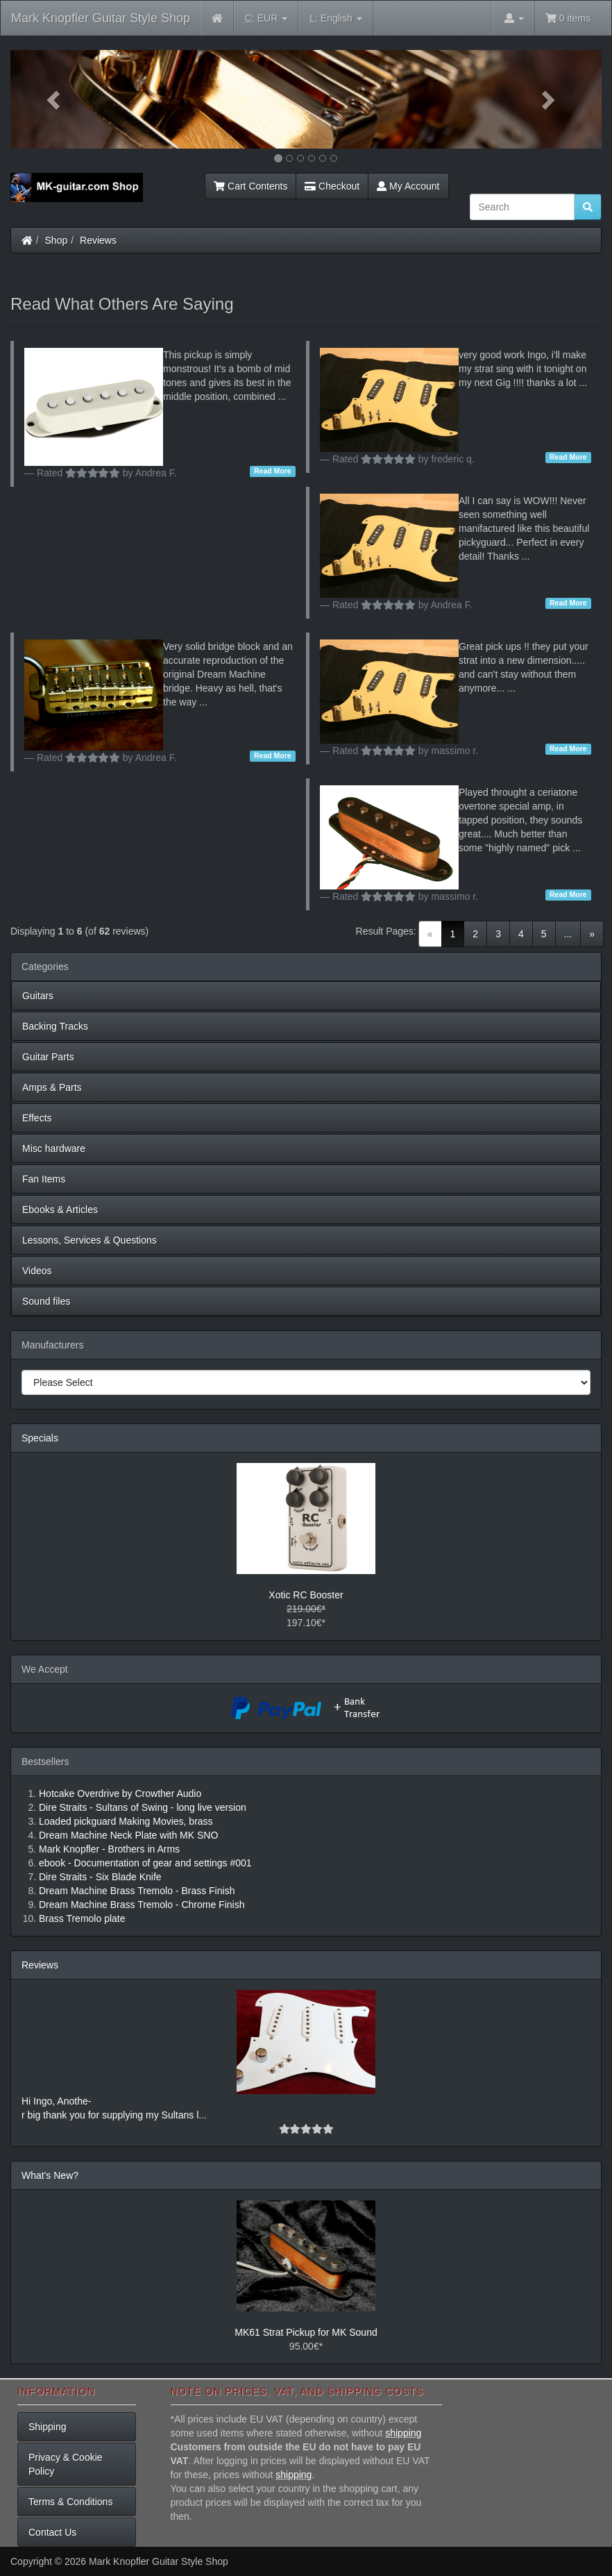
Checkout (332, 186)
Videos (37, 1270)
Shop (56, 240)
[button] (54, 99)
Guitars (37, 995)
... (568, 933)
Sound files (46, 1301)
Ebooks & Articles (60, 1209)
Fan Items (43, 1179)
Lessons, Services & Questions (89, 1240)
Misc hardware (53, 1148)
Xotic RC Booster (306, 1594)
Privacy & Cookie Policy (65, 2464)
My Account (408, 186)
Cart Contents (250, 186)
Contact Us (52, 2532)
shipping (403, 2433)
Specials (40, 1438)
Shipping (47, 2426)
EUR (266, 18)
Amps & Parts (52, 1087)
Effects (37, 1117)
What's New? (50, 2175)
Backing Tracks (55, 1026)
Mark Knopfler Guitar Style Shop (100, 18)
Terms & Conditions (70, 2501)
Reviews (98, 240)
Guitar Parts (48, 1056)
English (335, 18)
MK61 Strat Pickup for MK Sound (306, 2332)
